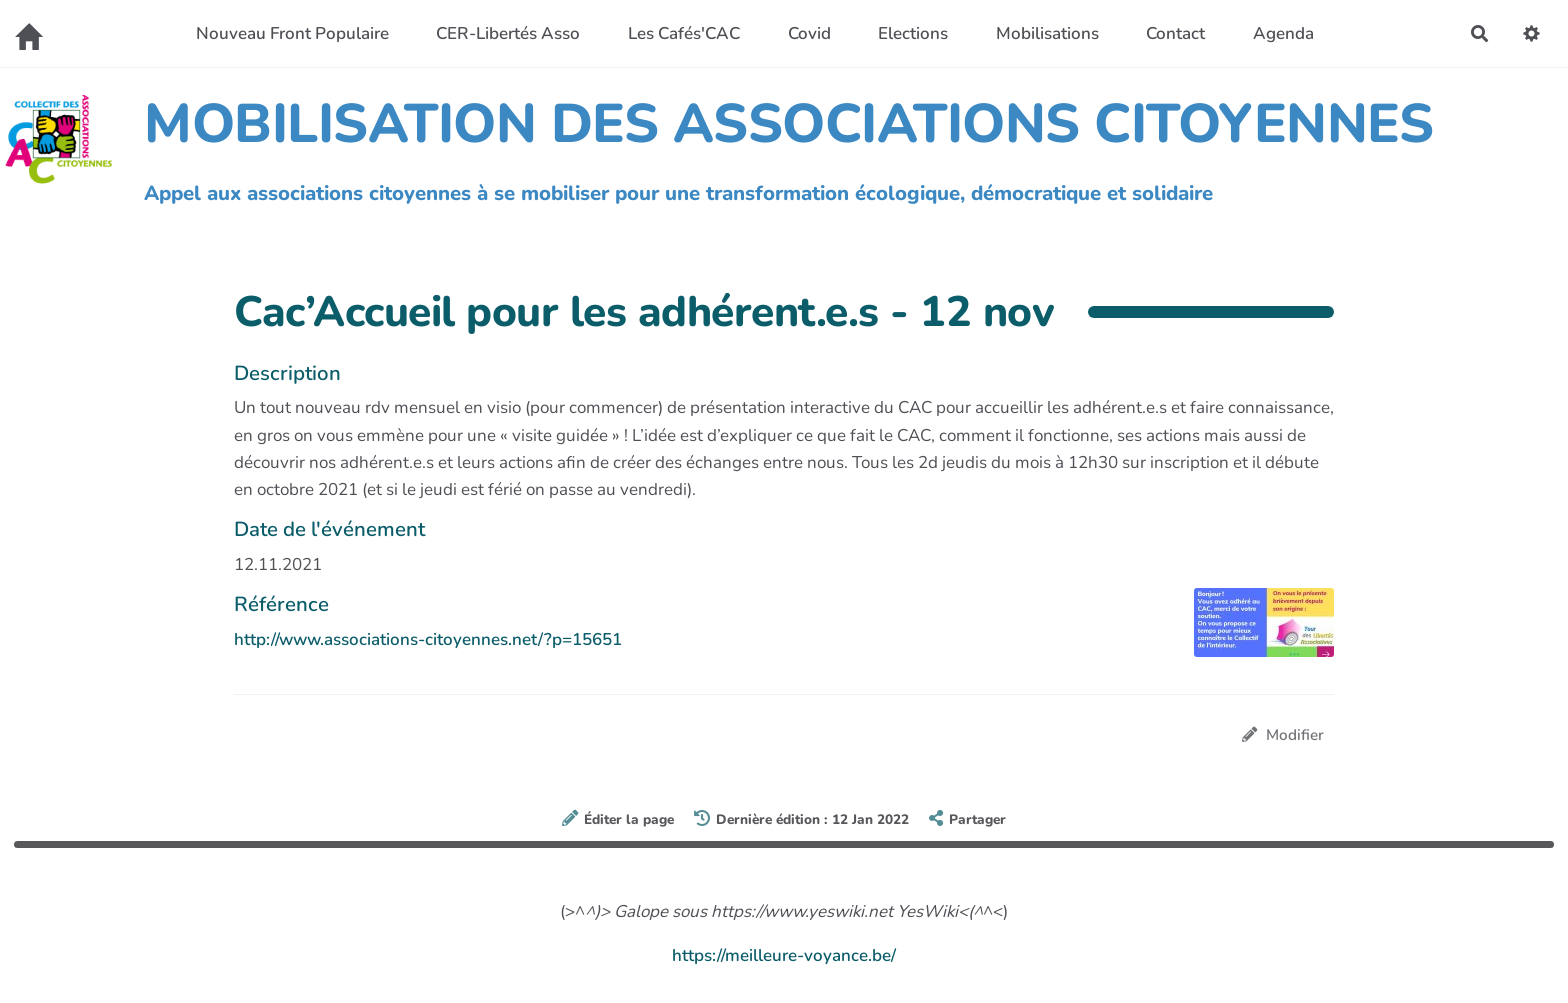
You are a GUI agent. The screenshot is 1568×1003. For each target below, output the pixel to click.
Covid (809, 33)
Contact (1175, 33)
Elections (913, 33)
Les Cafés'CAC (684, 33)
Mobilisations (1047, 33)
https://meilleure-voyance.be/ (784, 955)
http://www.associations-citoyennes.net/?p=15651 (428, 639)
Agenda (1283, 33)
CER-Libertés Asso (508, 33)
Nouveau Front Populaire (292, 33)
